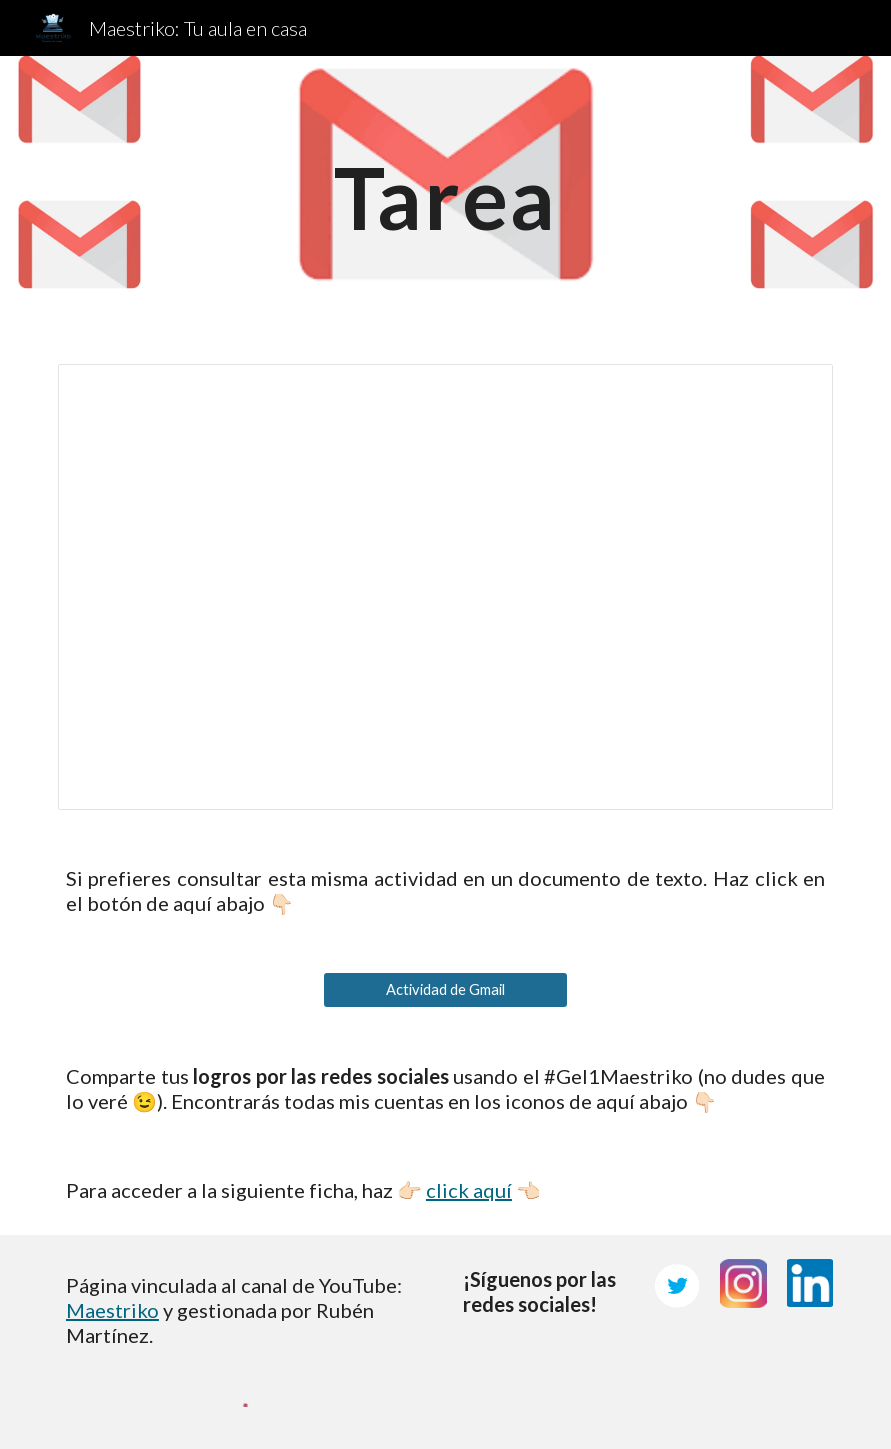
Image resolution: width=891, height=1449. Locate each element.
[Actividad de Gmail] (445, 989)
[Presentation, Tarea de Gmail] (445, 587)
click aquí (469, 1190)
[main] (445, 197)
